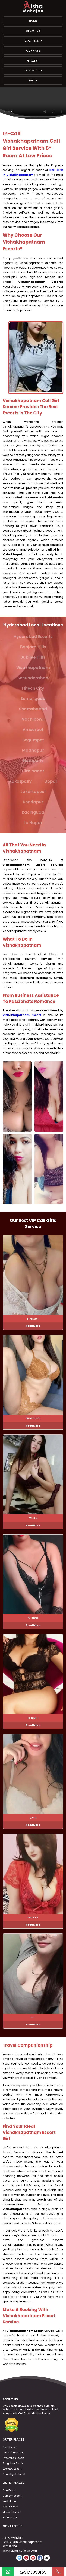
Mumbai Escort (12, 2512)
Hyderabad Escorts (33, 636)
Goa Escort (9, 2490)
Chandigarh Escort (14, 2474)
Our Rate (33, 51)
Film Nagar (33, 771)
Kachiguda (33, 812)
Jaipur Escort (10, 2506)
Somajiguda (33, 698)
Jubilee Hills (33, 657)
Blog (33, 80)
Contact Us (33, 71)
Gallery (33, 61)
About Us (33, 31)
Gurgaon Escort (12, 2496)
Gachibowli (33, 719)
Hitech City (33, 688)
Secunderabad (33, 678)
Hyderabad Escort (13, 2458)
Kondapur (33, 802)
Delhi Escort (10, 2447)
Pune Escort (10, 2517)
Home (33, 21)
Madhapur (33, 750)
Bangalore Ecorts (13, 2463)
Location (33, 41)
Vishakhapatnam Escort (22, 1015)
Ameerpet (33, 729)
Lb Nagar (33, 822)
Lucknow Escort (12, 2469)
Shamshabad (33, 709)
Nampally (33, 760)
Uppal (51, 781)
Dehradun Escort (13, 2452)
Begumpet (33, 740)
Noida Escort (10, 2501)
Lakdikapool (33, 791)
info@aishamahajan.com (20, 2551)
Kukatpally (20, 781)
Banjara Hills (33, 647)
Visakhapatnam (33, 667)
